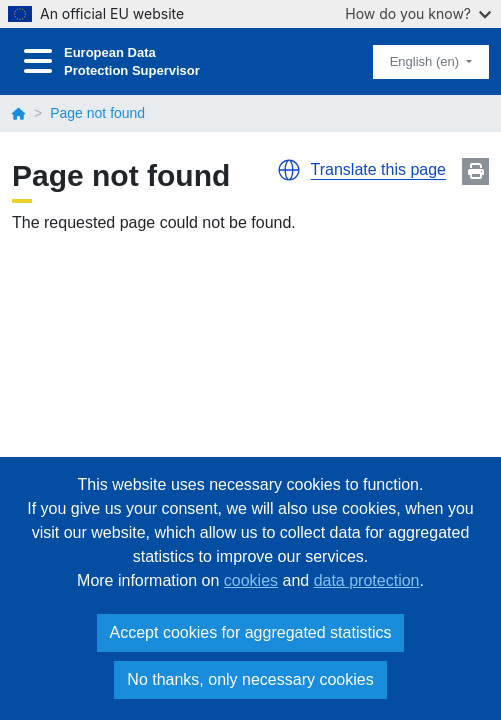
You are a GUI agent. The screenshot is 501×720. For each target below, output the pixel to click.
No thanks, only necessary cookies (250, 679)
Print (475, 171)
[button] (289, 170)
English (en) (426, 61)
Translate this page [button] (378, 169)
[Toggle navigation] (38, 61)
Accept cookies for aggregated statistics (251, 632)
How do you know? (418, 13)
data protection (367, 580)
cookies (251, 580)
